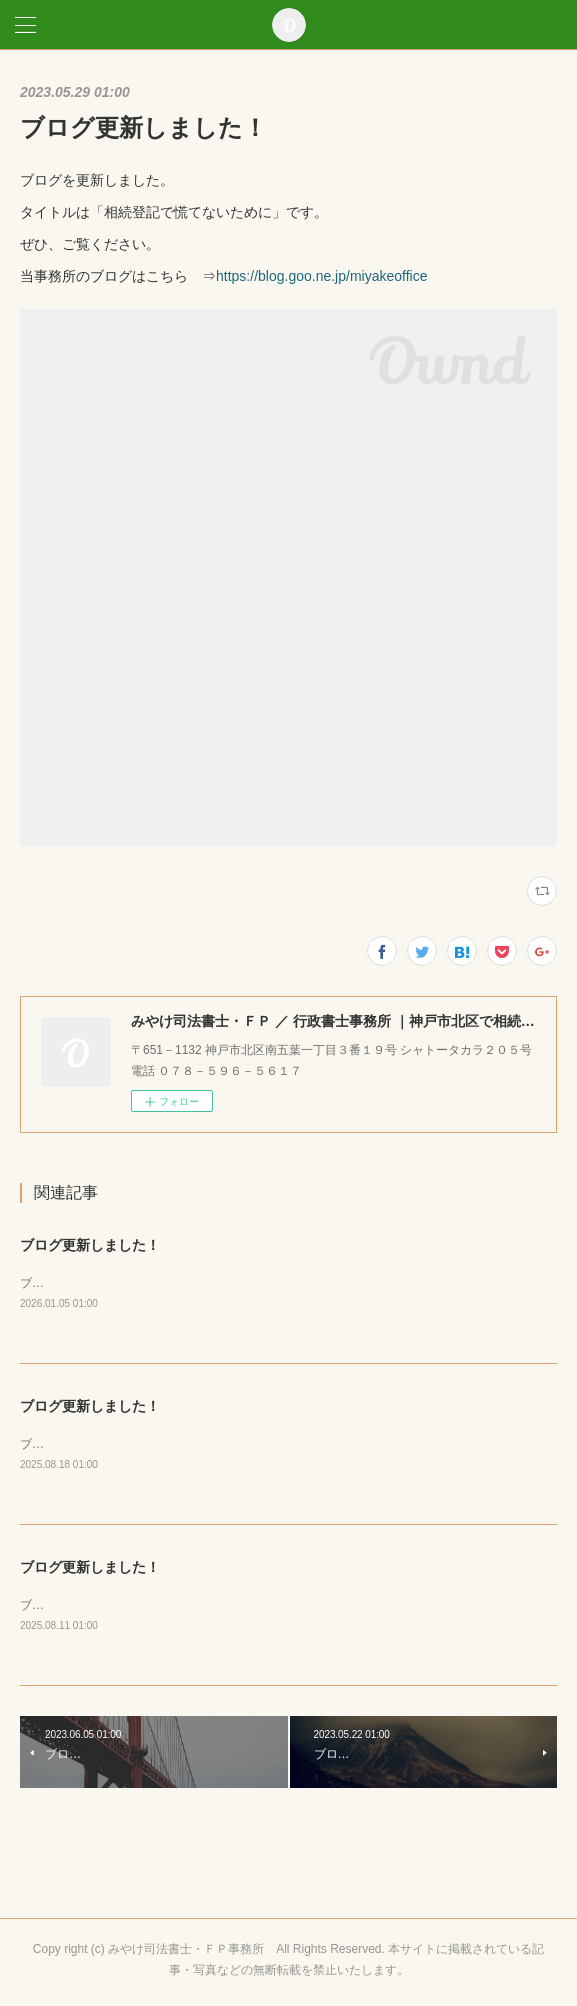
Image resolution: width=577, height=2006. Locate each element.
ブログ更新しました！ (90, 1245)
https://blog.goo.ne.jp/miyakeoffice (321, 276)
